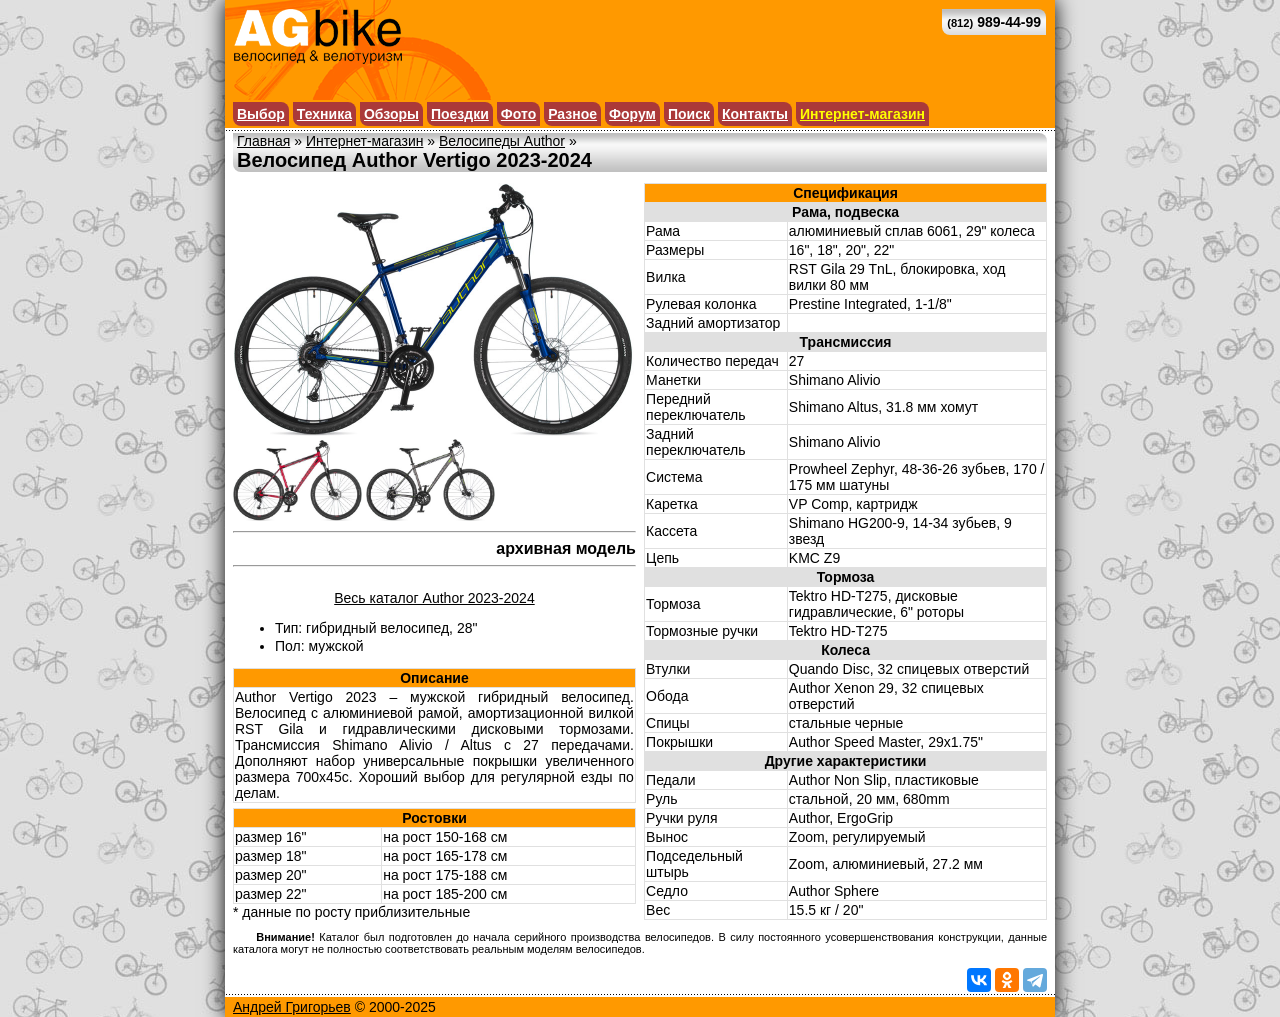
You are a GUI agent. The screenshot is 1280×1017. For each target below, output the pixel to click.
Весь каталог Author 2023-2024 (434, 598)
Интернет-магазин (862, 114)
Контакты (755, 114)
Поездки (460, 114)
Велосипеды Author (502, 141)
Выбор (261, 114)
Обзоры (391, 114)
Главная (263, 141)
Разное (572, 114)
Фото (518, 114)
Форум (632, 114)
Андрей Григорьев (292, 1007)
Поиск (689, 114)
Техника (324, 114)
